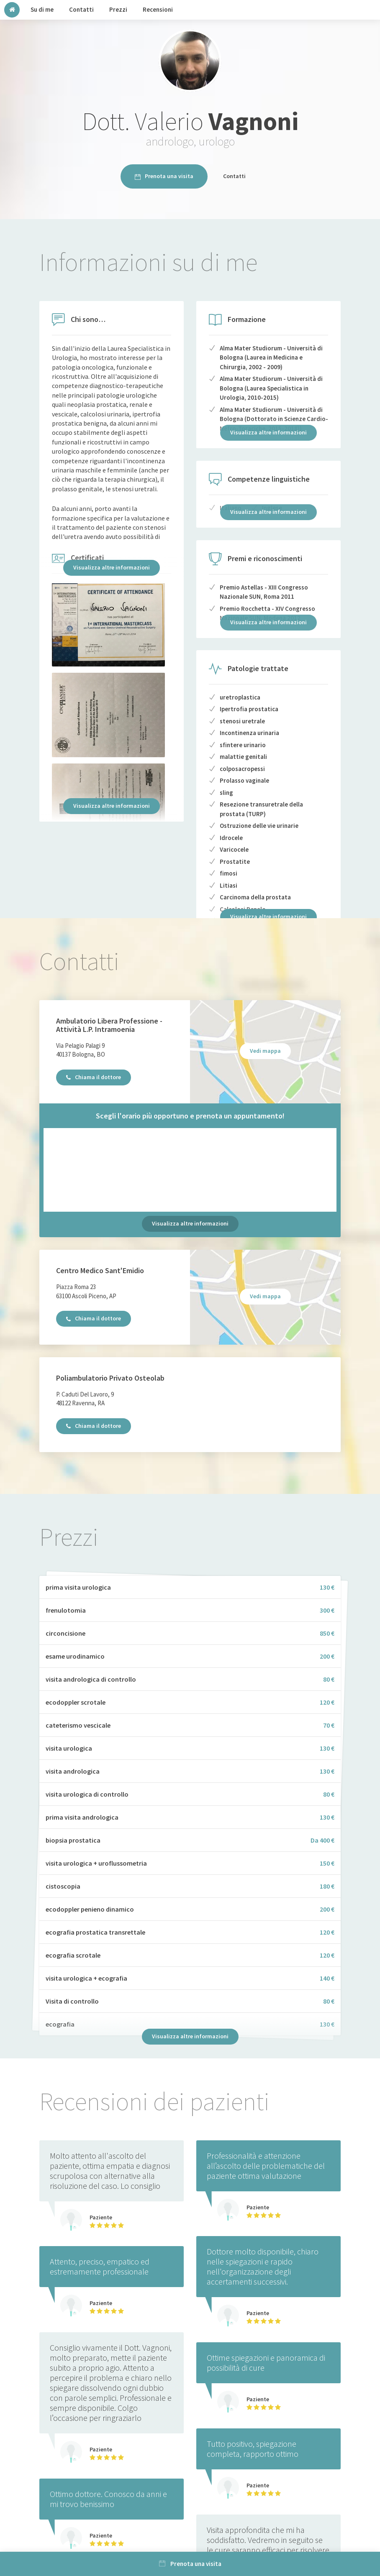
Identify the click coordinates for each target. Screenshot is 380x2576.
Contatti (234, 176)
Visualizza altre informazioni (111, 567)
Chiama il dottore (93, 1077)
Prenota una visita (164, 176)
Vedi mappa (265, 1050)
